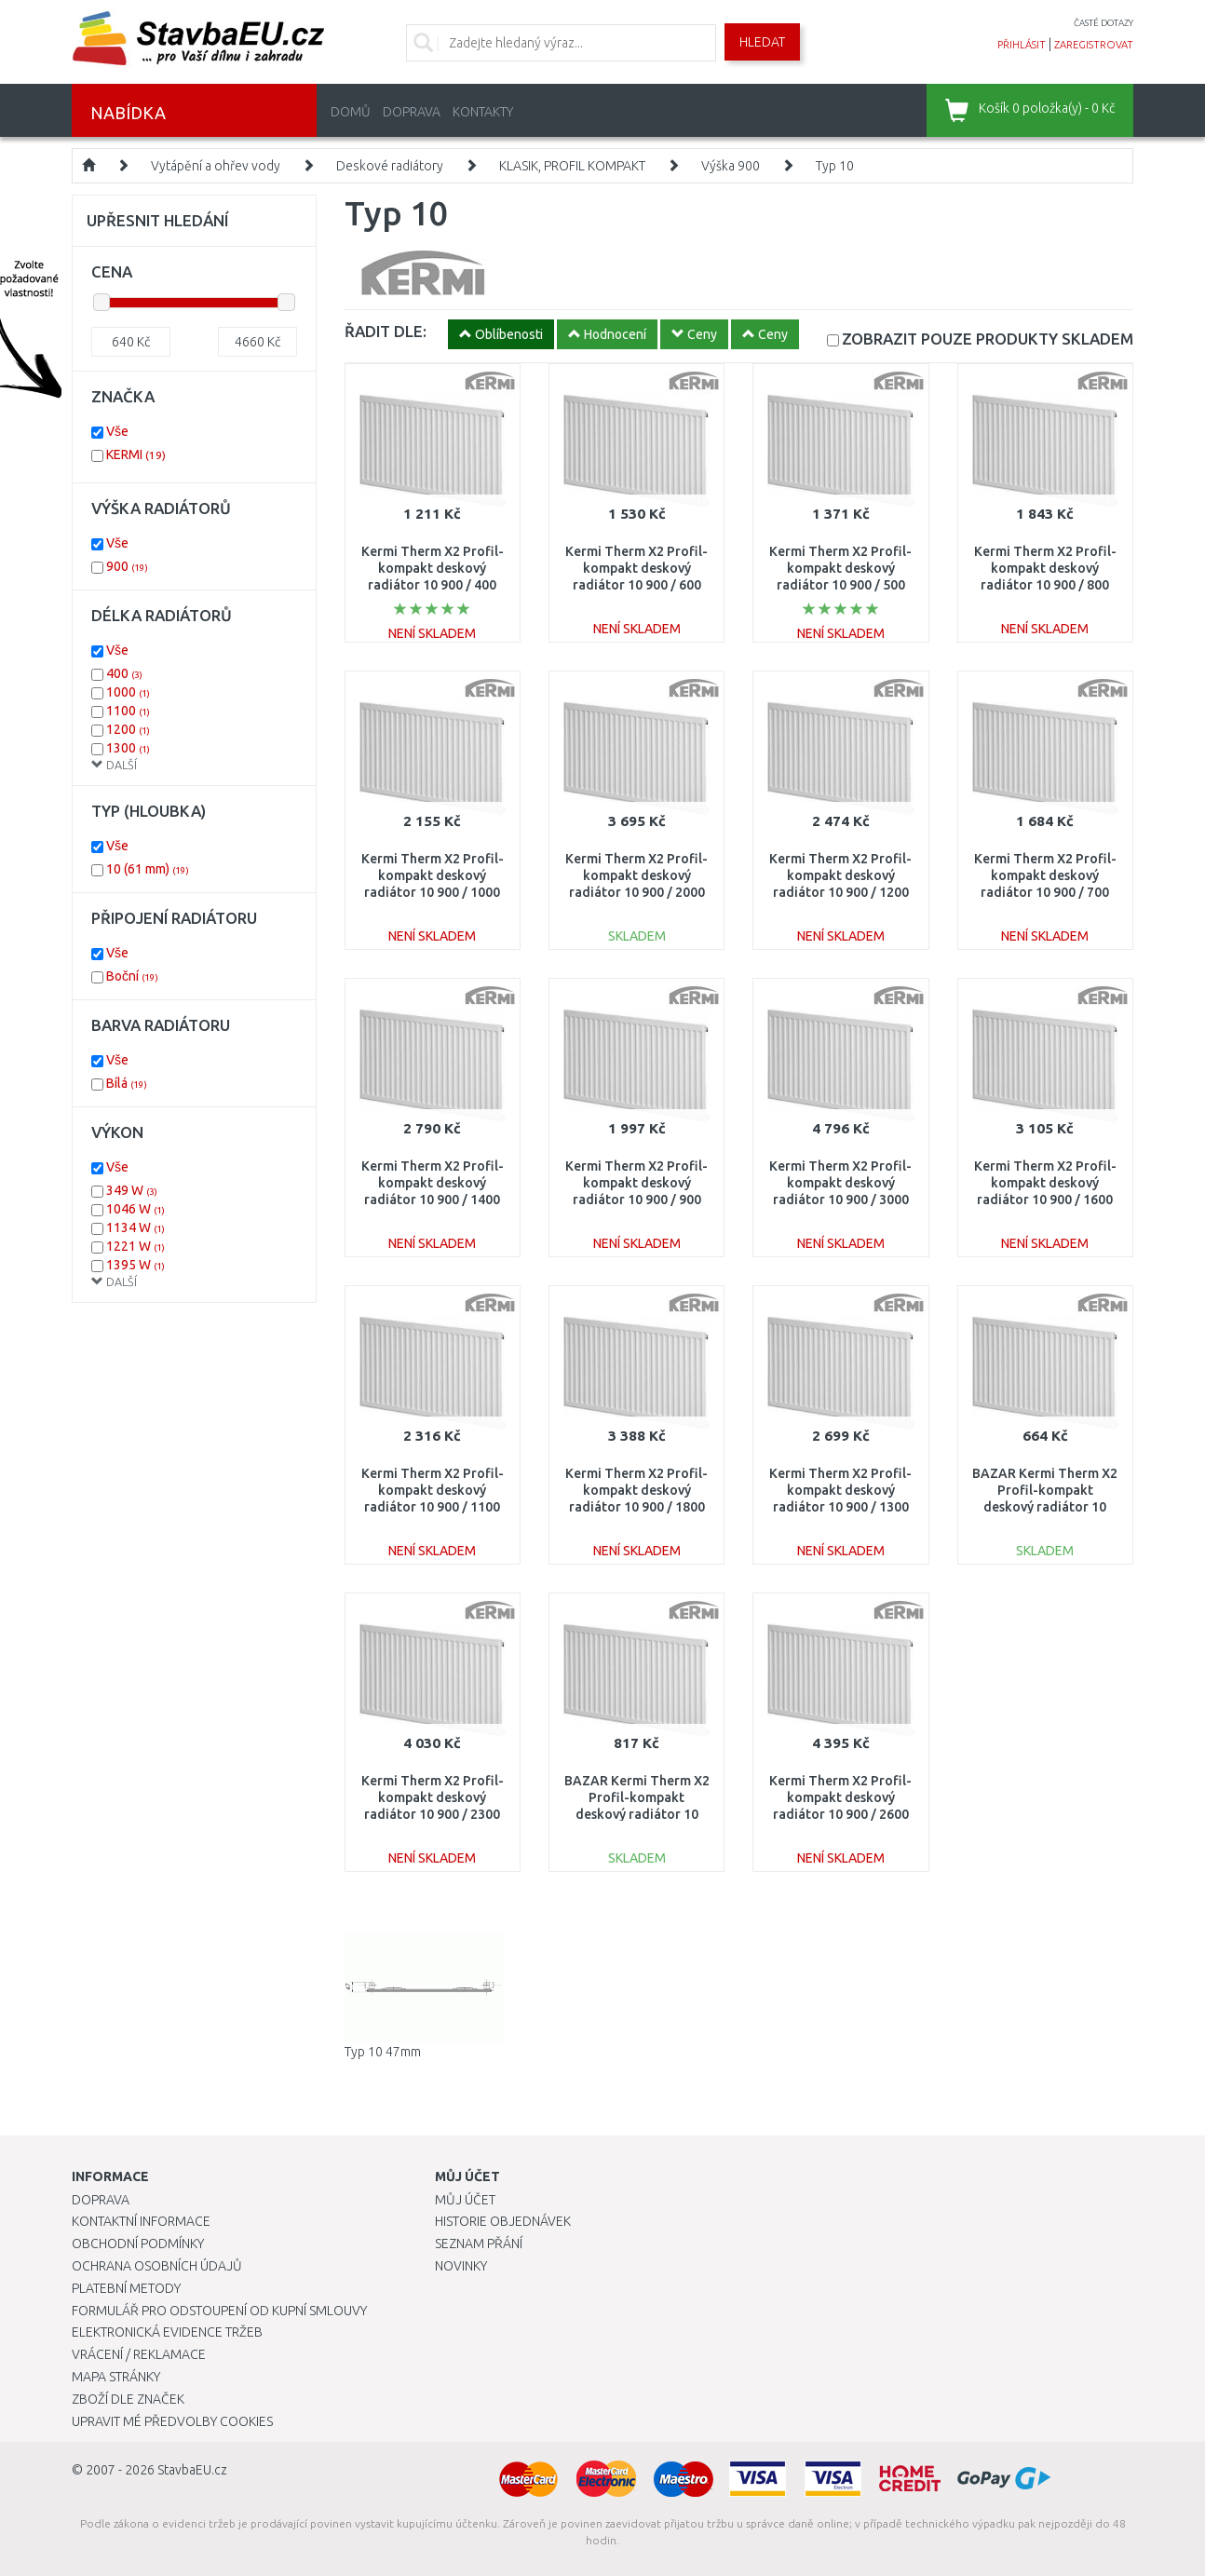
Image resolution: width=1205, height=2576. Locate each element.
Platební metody (126, 2288)
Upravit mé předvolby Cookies (172, 2421)
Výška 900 (730, 165)
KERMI (136, 454)
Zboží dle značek (128, 2399)
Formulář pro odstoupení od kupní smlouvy (219, 2310)
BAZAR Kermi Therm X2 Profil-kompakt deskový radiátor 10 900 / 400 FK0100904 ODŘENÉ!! (1044, 1507)
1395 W (135, 1264)
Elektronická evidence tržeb (167, 2332)
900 (127, 566)
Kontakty (483, 111)
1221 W (135, 1246)
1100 (128, 710)
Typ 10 (835, 165)
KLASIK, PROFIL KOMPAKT (572, 165)
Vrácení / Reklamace (139, 2354)
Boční (132, 976)
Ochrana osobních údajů (157, 2265)
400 (124, 673)
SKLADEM (987, 338)
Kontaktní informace (141, 2221)
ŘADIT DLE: (385, 331)
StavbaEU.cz (192, 2469)
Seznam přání (478, 2243)
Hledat (762, 41)
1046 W (135, 1208)
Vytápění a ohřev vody (215, 165)
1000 (128, 692)
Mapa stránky (116, 2376)
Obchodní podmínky (138, 2243)
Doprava (411, 111)
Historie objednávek (503, 2221)
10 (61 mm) (147, 868)
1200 (128, 729)
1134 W (135, 1227)
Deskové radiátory (389, 165)
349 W (131, 1190)
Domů (351, 111)
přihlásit (1021, 44)
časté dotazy (1103, 23)
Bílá (126, 1083)
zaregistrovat (1093, 44)
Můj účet (465, 2199)
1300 (128, 747)
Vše (117, 431)
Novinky (461, 2265)
